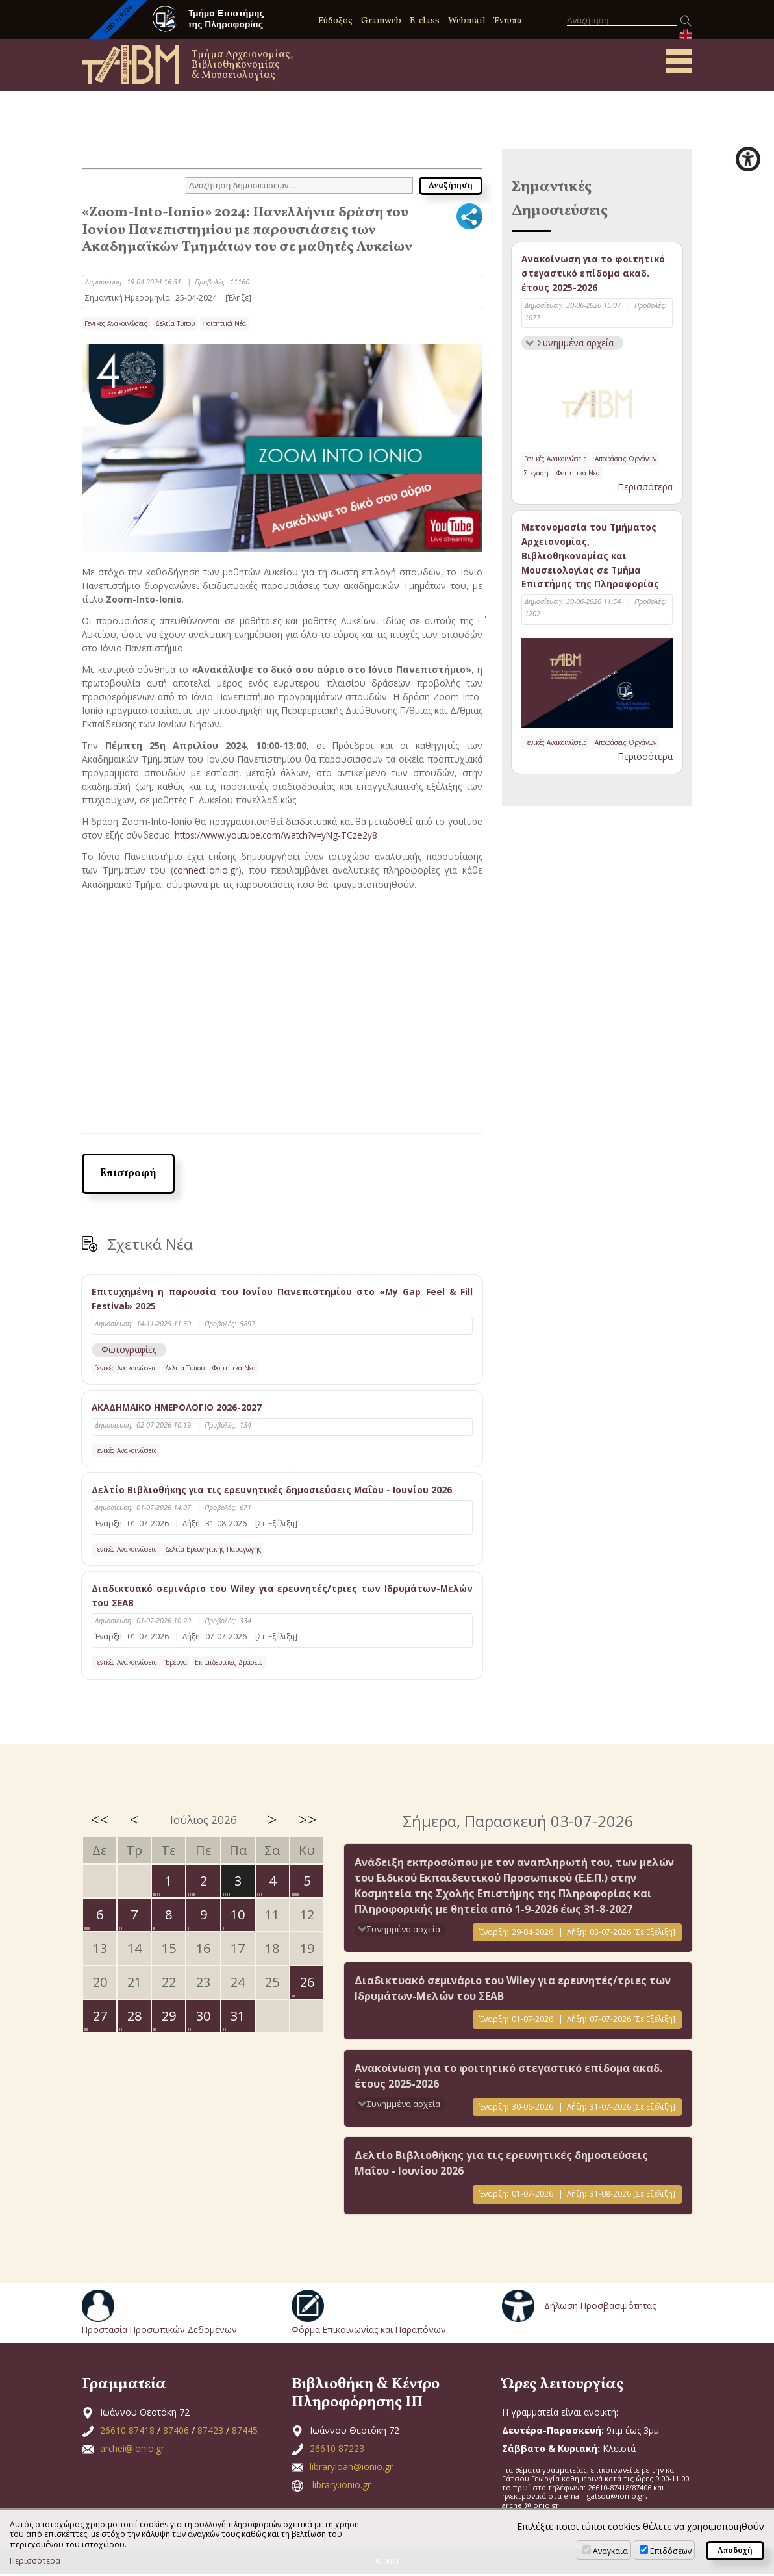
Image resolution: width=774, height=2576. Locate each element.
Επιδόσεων (671, 2551)
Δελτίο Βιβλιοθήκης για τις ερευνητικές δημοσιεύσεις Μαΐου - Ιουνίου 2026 (274, 1490)
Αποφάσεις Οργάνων (625, 459)
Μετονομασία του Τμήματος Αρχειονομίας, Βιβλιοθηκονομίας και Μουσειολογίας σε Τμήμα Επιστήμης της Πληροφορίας (590, 557)
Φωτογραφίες (130, 1349)
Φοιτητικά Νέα (224, 323)
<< (100, 1820)
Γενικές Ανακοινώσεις (115, 323)
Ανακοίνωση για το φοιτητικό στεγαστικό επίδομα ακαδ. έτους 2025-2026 (594, 273)
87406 (176, 2431)
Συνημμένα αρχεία (576, 344)
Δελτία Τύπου (175, 323)
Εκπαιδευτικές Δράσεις (229, 1663)
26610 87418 (127, 2431)
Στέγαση (536, 474)
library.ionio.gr (341, 2486)
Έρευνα (176, 1663)
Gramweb (381, 21)
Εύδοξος (335, 21)
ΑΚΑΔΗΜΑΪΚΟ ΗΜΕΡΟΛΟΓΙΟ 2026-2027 (179, 1407)
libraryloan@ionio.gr (351, 2468)
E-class (425, 21)
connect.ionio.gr (206, 870)
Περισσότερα (645, 488)
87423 (210, 2431)
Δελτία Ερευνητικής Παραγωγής (213, 1549)
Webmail (467, 21)
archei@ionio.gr (132, 2449)
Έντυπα (508, 21)
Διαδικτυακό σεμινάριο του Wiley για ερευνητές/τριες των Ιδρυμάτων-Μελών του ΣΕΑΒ (282, 1597)
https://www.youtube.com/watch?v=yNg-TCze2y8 (278, 835)
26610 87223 (337, 2449)
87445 (245, 2431)
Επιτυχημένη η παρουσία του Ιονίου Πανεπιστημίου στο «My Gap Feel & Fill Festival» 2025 (282, 1298)
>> (307, 1820)
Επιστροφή (128, 1173)
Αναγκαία (610, 2551)
